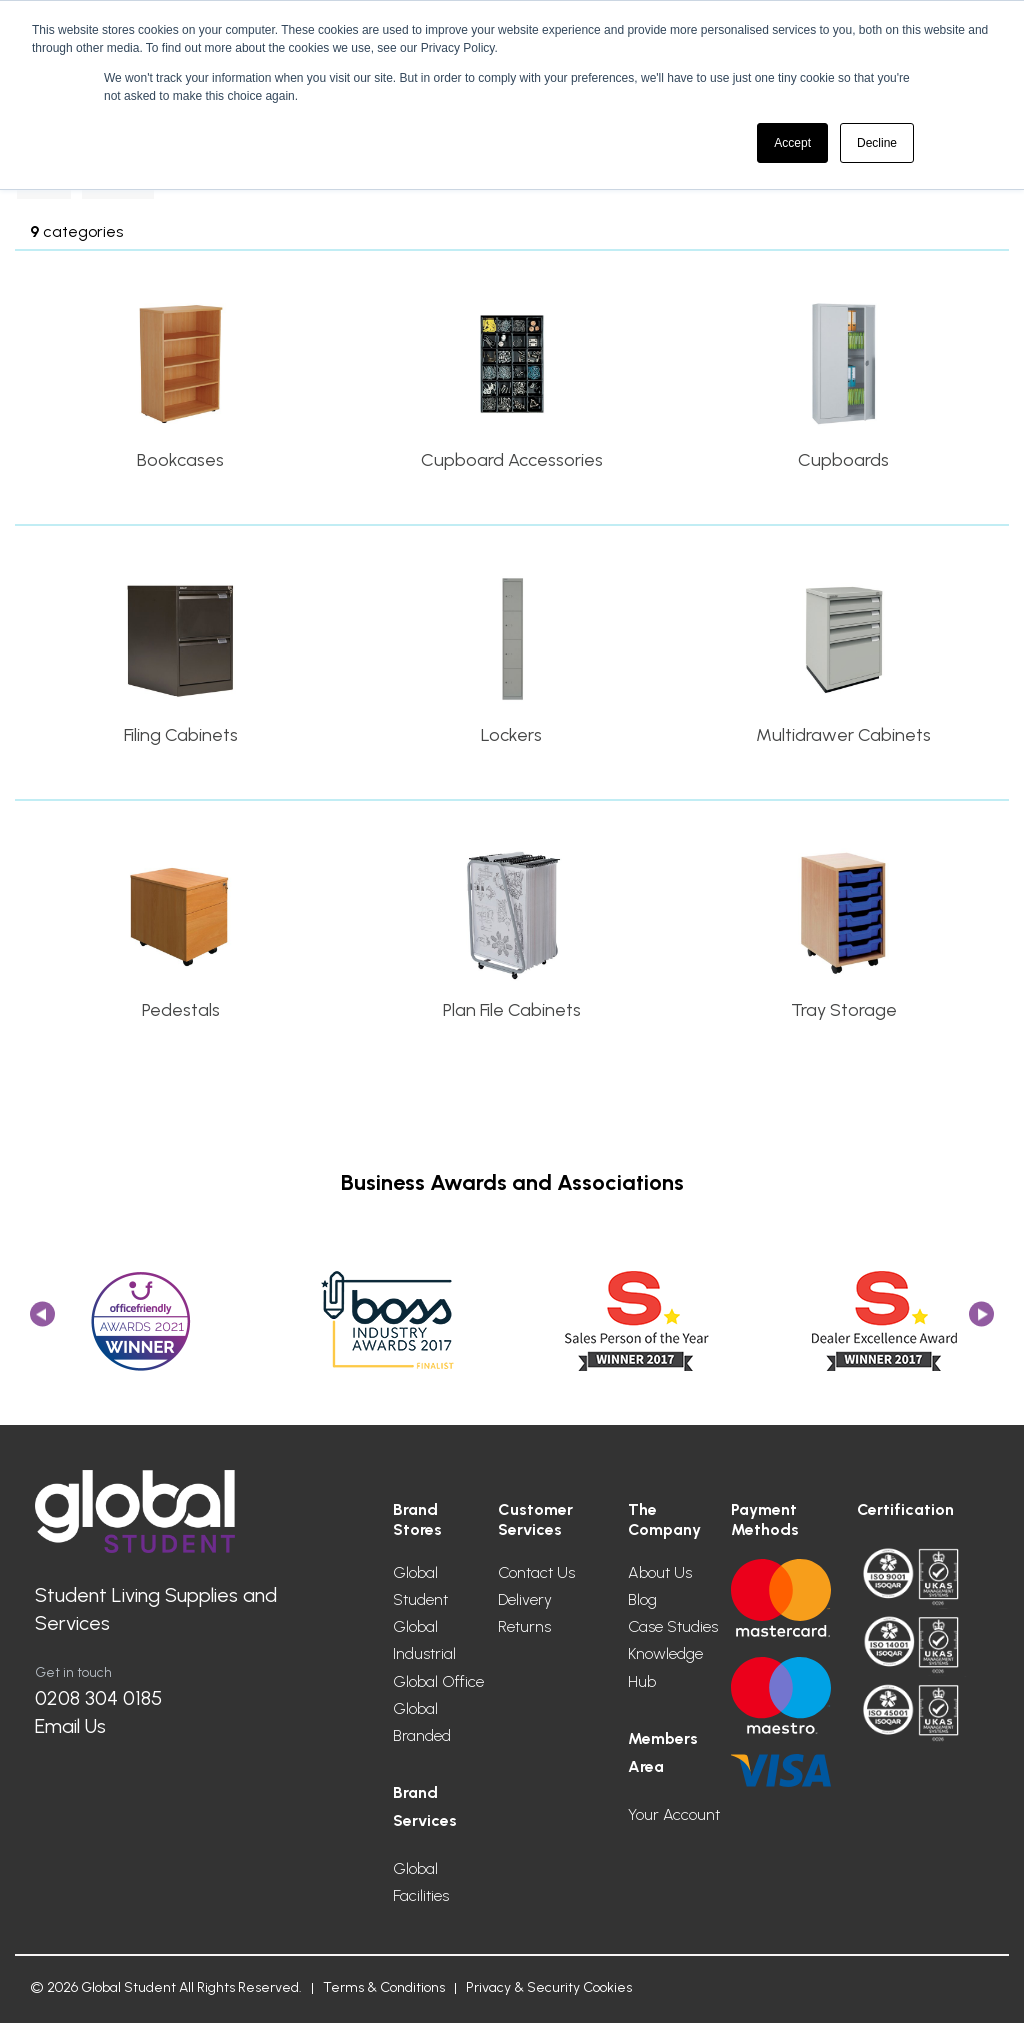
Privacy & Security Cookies (549, 1987)
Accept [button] (792, 143)
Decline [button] (877, 143)
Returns (524, 1626)
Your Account (674, 1814)
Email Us (70, 1726)
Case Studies (673, 1626)
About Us (660, 1572)
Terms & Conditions (384, 1987)
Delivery (525, 1599)
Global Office (438, 1681)
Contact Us (536, 1572)
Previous (42, 1320)
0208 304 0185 (98, 1698)
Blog (642, 1599)
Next (981, 1320)
